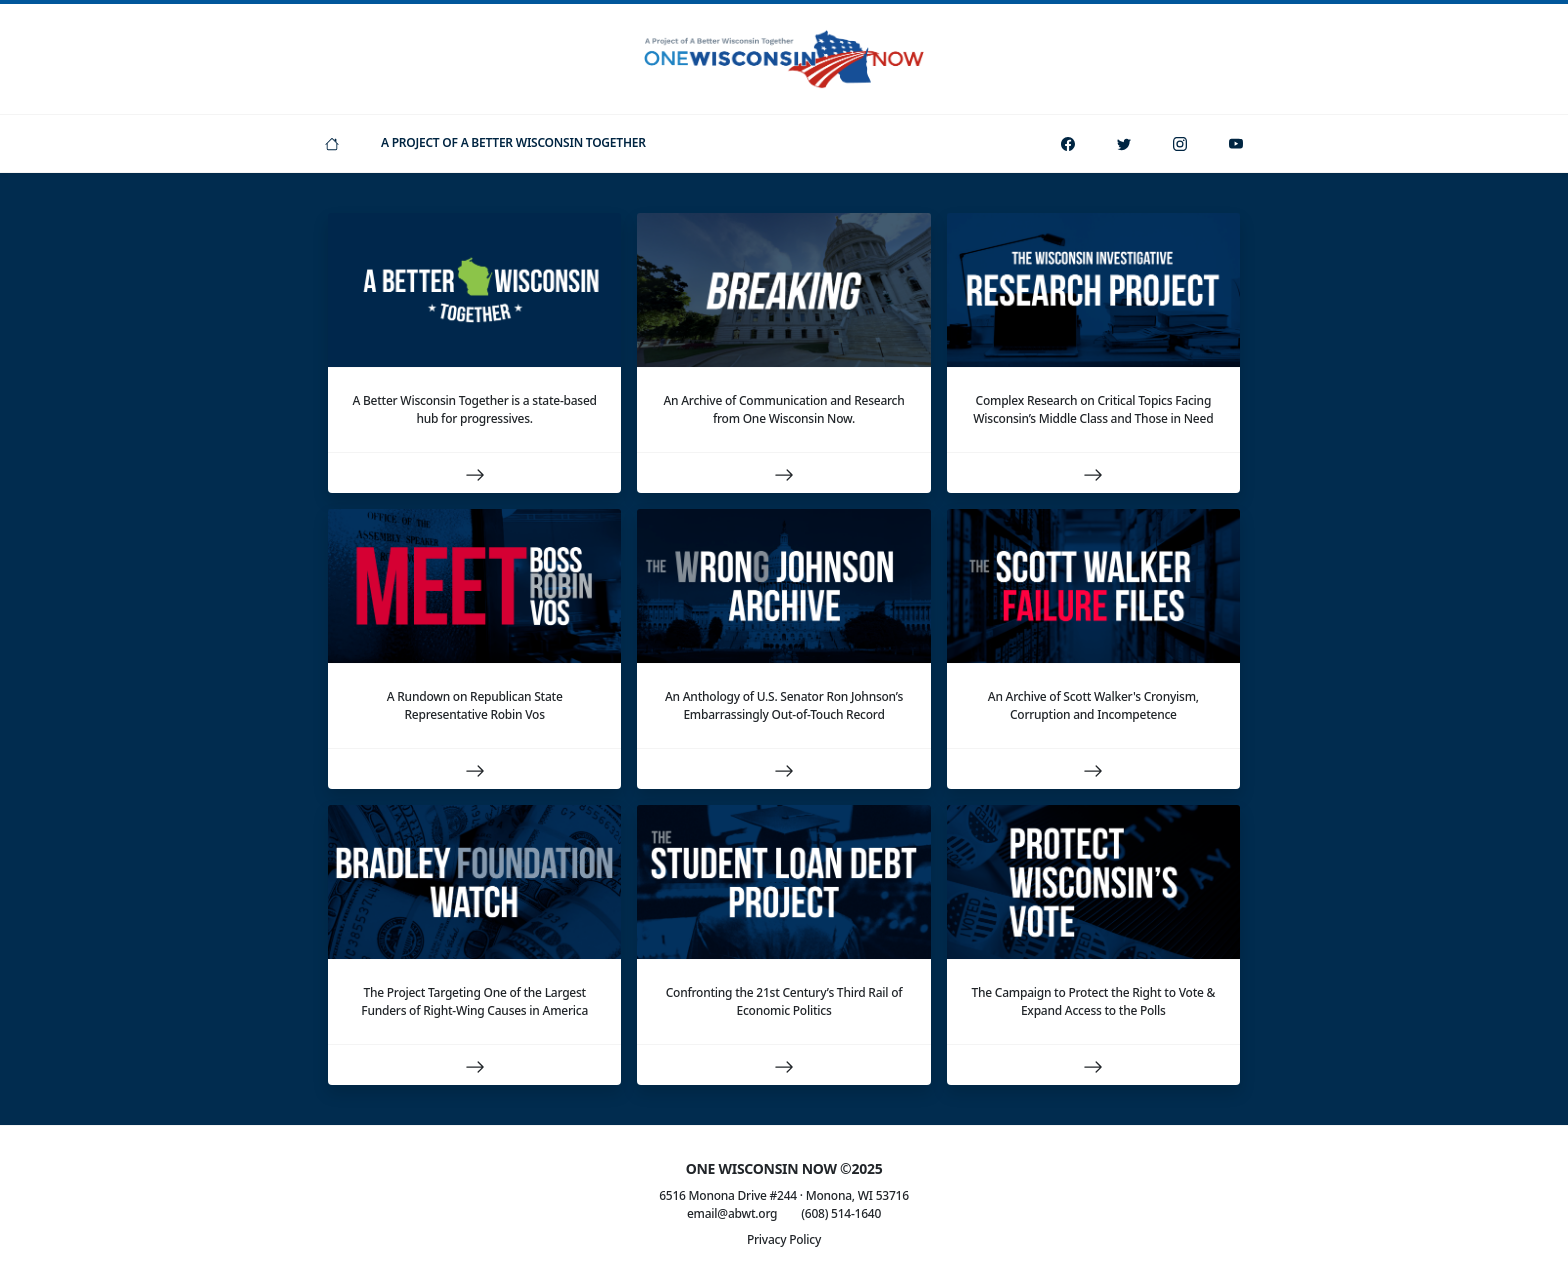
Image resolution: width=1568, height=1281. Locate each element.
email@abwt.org (732, 1213)
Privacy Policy (784, 1239)
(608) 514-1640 (841, 1213)
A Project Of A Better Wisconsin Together (513, 142)
